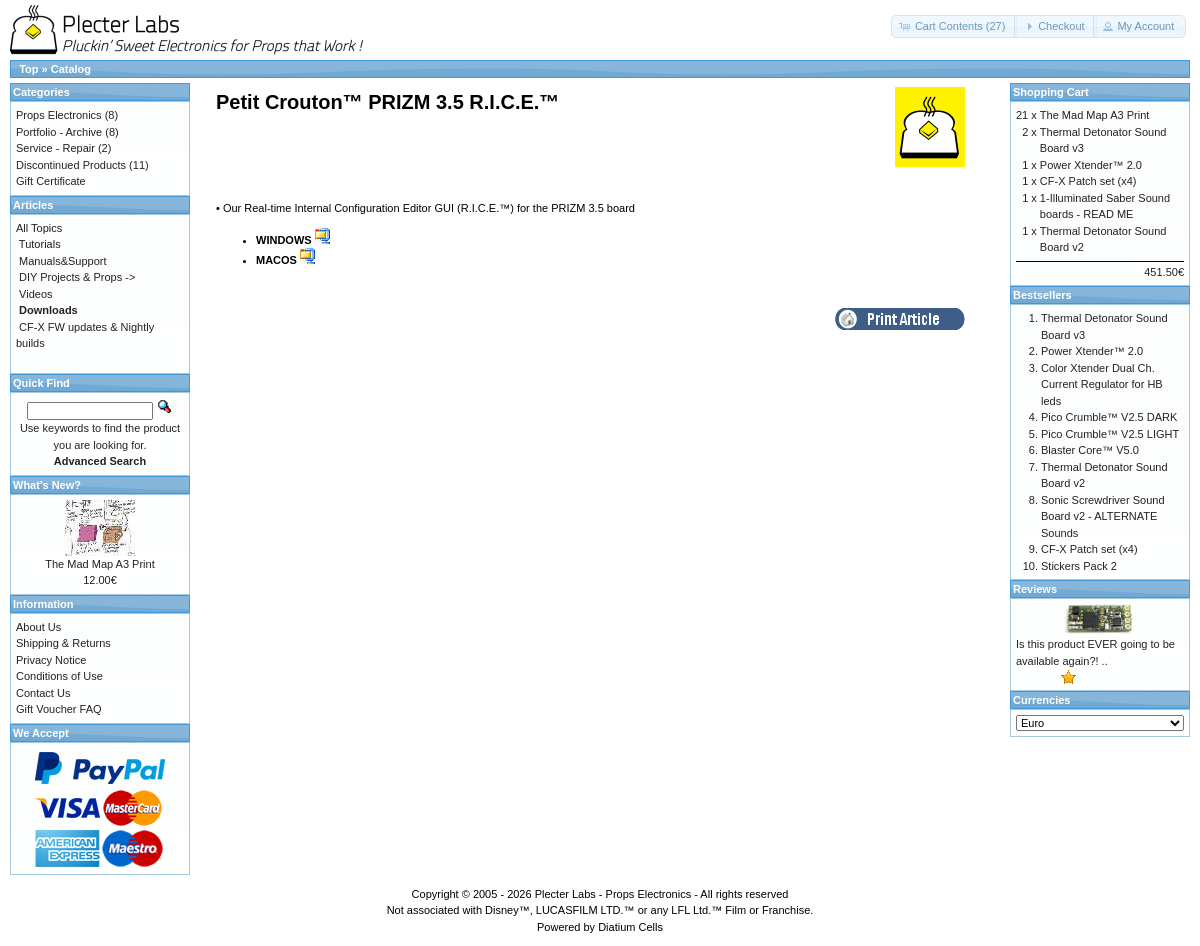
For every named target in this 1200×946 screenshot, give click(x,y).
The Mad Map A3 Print (99, 564)
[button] (954, 26)
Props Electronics (59, 115)
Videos (35, 294)
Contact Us (43, 693)
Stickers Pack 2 (1079, 566)
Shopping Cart (1051, 92)
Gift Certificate (51, 181)
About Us (38, 627)
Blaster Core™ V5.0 (1090, 450)
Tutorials (40, 244)
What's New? (47, 485)
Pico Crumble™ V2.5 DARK (1109, 417)
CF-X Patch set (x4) (1088, 181)
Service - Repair (55, 148)
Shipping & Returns (63, 643)
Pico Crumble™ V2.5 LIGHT (1110, 434)
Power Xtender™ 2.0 (1091, 165)
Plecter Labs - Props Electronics (613, 894)
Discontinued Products (71, 165)
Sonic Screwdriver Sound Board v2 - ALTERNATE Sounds (1103, 516)
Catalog (71, 69)
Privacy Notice (51, 660)
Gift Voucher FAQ (59, 709)
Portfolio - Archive (59, 132)
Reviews (1035, 589)
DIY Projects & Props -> (77, 277)
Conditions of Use (59, 676)
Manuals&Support (62, 261)
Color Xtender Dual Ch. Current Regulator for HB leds (1102, 384)
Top (28, 69)
